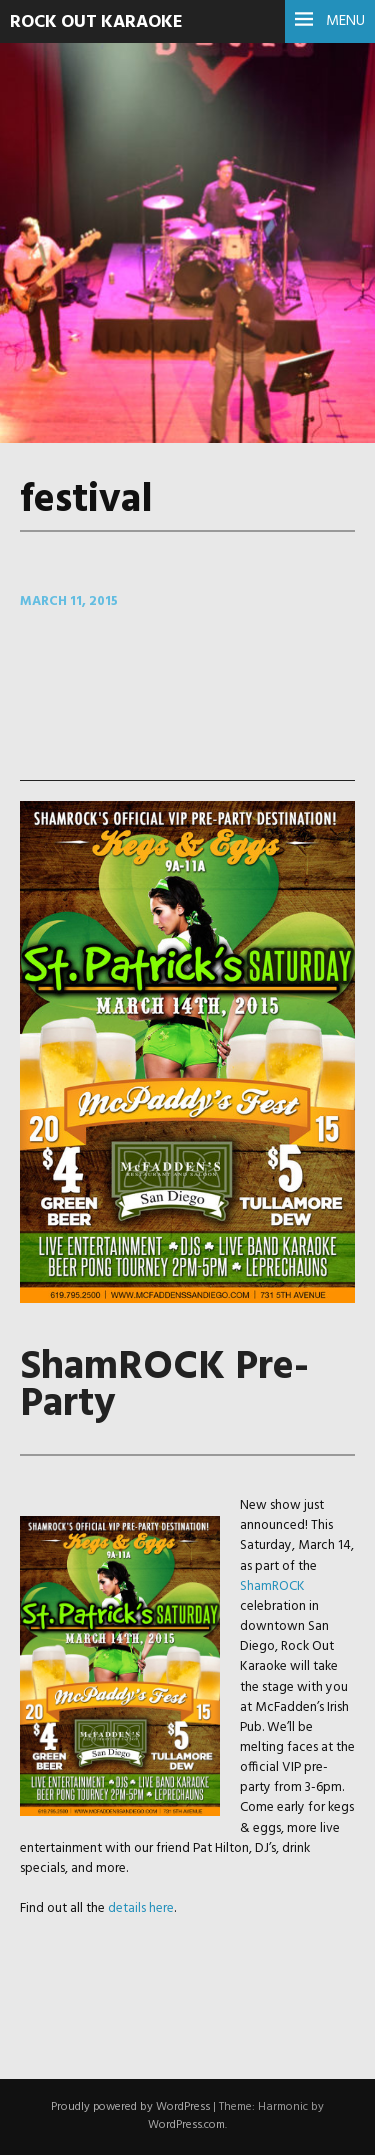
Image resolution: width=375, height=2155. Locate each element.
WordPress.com (186, 2125)
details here (141, 1908)
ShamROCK (272, 1586)
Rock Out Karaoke (96, 22)
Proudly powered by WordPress (130, 2107)
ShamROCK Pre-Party (164, 1386)
